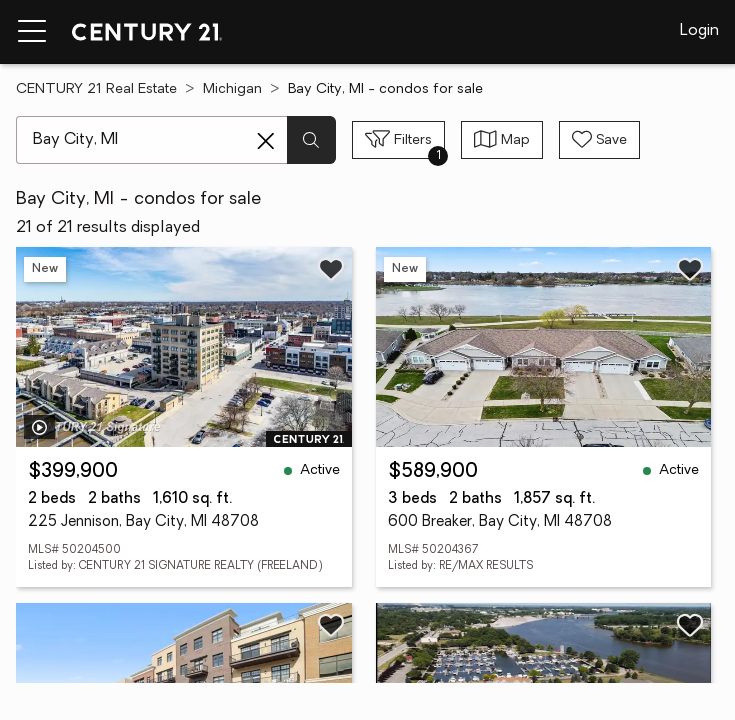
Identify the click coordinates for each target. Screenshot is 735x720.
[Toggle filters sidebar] (398, 140)
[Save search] (599, 140)
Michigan (232, 89)
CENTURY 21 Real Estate (96, 89)
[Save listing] (331, 269)
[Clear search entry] (266, 141)
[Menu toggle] (32, 32)
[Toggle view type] (502, 140)
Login (699, 31)
